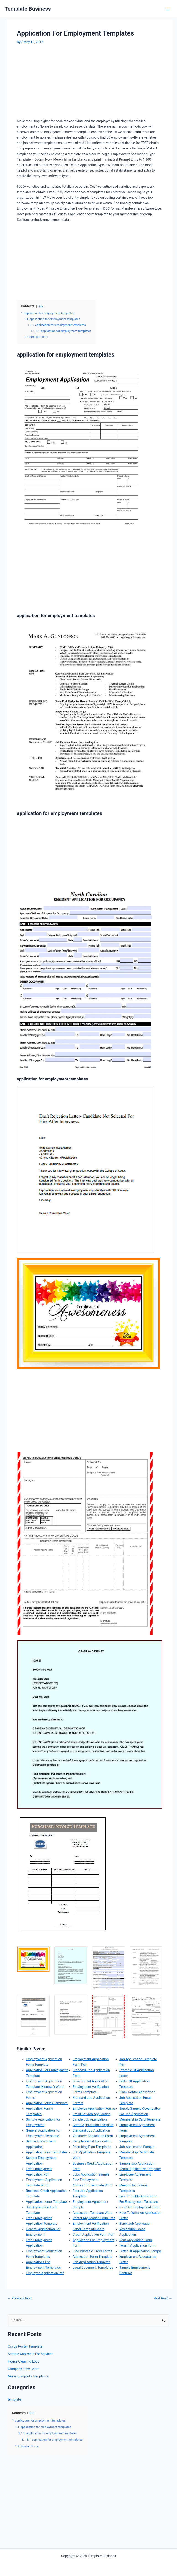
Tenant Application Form (137, 2245)
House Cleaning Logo (23, 2361)
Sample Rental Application (92, 2141)
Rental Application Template (140, 2169)
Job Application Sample (136, 2147)
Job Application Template (91, 2262)
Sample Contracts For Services (30, 2354)
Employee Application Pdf (45, 2273)
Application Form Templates (47, 2152)
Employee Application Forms (94, 2108)
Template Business (28, 9)
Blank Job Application (135, 2224)
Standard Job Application (91, 2130)
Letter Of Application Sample (140, 2251)
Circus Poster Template (25, 2346)
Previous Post (19, 2298)
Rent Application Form (135, 2240)
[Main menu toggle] (167, 9)
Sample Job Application (136, 2163)
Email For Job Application (91, 2114)
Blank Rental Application (137, 2092)
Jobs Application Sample (91, 2174)
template (14, 2399)
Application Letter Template (46, 2202)
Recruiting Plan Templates (92, 2147)
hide (40, 306)
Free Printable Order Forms (92, 2251)
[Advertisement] (55, 83)
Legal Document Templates (93, 2268)
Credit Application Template (93, 2125)
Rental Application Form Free (94, 2218)
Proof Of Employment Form (139, 2207)
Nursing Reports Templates (28, 2376)
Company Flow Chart (23, 2369)
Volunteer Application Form (93, 2136)
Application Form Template (92, 2257)
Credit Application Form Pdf (93, 2234)
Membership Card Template (139, 2119)
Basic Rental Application (90, 2081)
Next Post (162, 2298)
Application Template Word (92, 2213)
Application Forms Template (47, 2103)
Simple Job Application (90, 2119)
